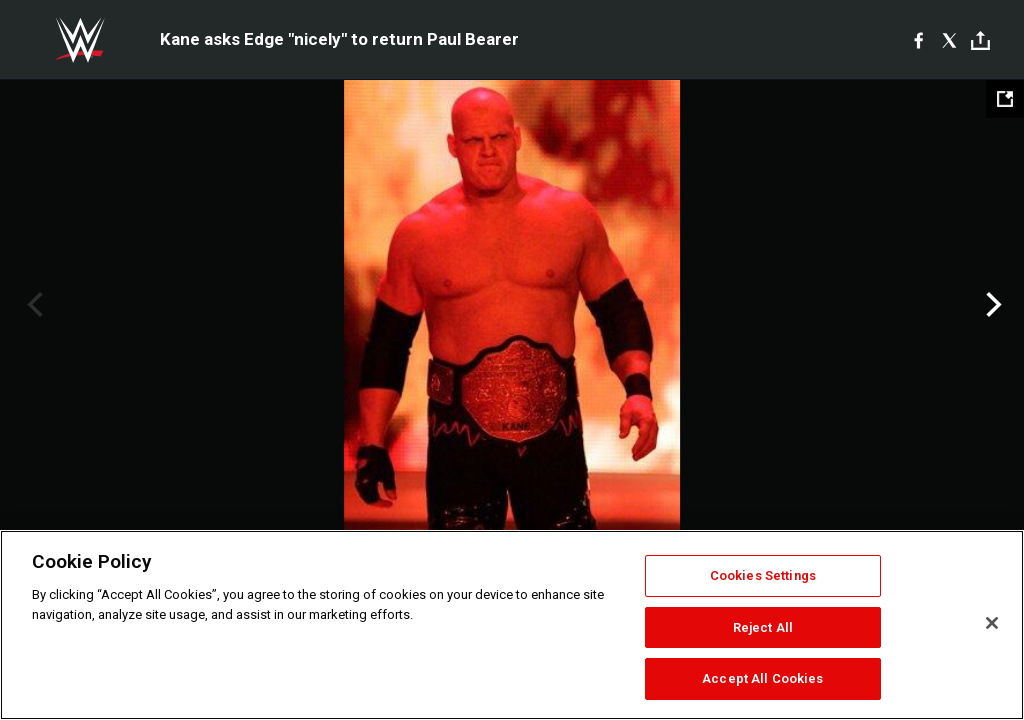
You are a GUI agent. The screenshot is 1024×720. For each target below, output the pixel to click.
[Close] (992, 623)
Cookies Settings (763, 575)
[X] (949, 40)
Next (991, 305)
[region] (512, 625)
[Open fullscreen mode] (1005, 99)
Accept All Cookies (762, 678)
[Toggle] (980, 40)
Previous (32, 305)
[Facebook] (918, 40)
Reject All (763, 627)
